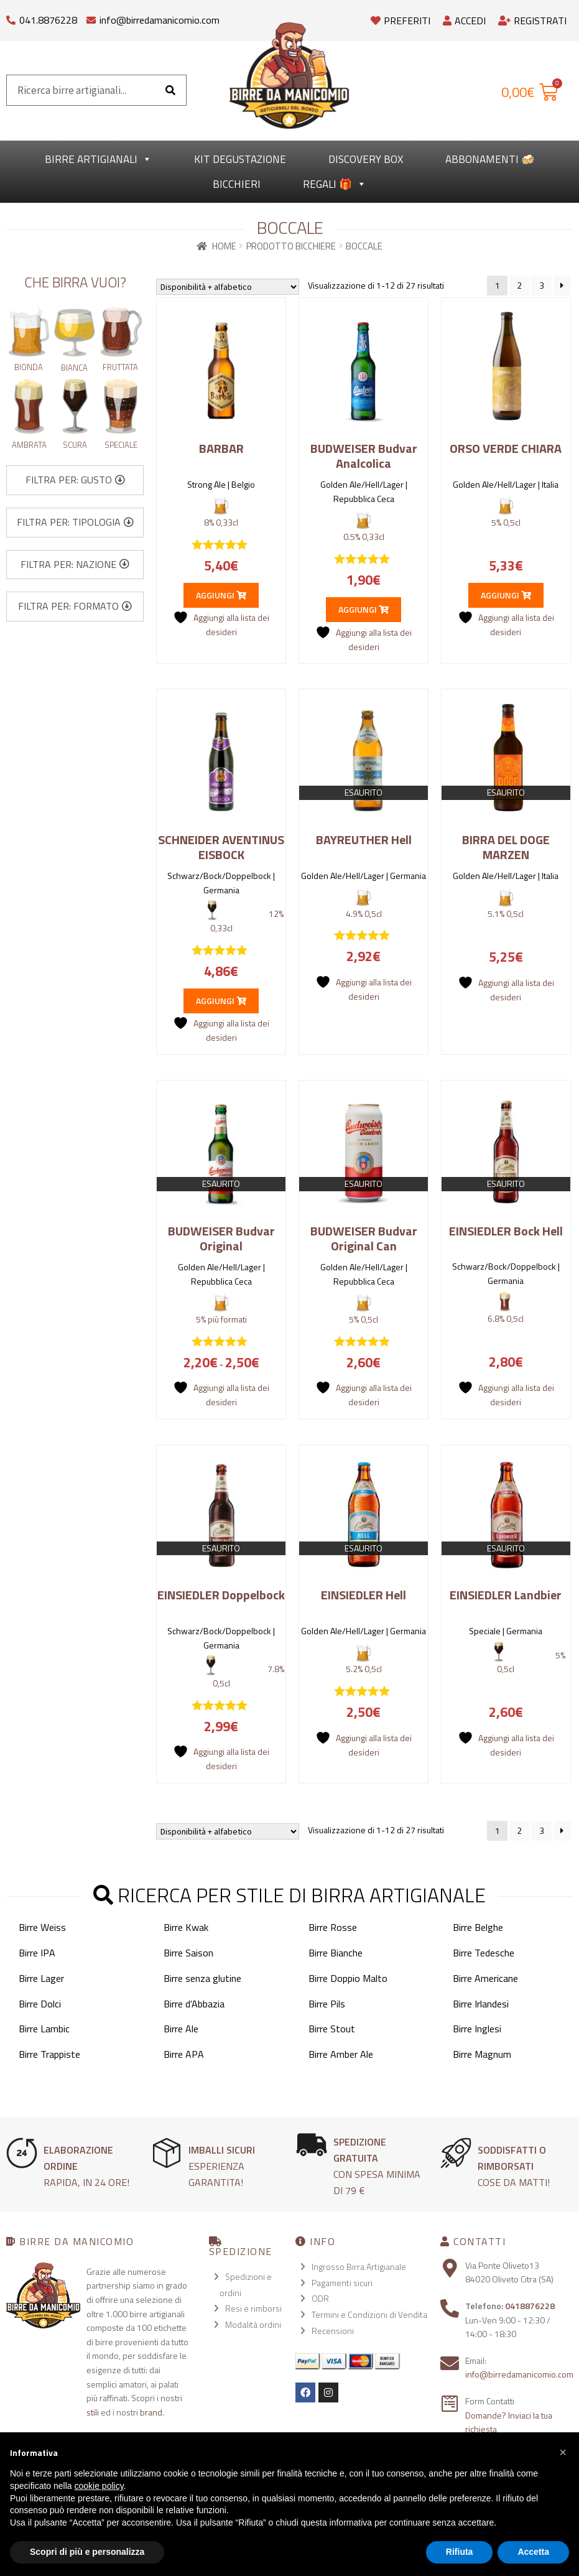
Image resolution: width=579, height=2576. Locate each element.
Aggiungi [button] (221, 595)
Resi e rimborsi (253, 2308)
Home (224, 246)
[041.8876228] (11, 17)
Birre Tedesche (483, 1952)
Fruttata (120, 367)
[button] (75, 480)
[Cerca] (170, 90)
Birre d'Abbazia (194, 2003)
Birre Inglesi (477, 2028)
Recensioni (333, 2330)
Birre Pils (326, 2003)
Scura (75, 445)
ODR (320, 2298)
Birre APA (184, 2054)
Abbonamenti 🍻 (489, 159)
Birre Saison (188, 1952)
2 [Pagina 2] (519, 285)
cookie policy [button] (99, 2486)
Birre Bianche (335, 1952)
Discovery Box (365, 159)
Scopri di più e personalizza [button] (87, 2552)
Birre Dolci (40, 2003)
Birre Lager (41, 1978)
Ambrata (29, 445)
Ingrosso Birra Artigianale (359, 2266)
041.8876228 (48, 19)
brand (151, 2412)
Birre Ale (181, 2028)
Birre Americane (485, 1978)
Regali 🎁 (334, 184)
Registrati (532, 20)
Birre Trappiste (49, 2054)
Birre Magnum (482, 2054)
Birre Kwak (186, 1927)
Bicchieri (237, 184)
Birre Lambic (44, 2028)
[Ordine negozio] (227, 287)
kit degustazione (240, 159)
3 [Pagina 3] (541, 285)
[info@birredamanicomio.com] (91, 17)
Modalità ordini (253, 2324)
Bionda (28, 367)
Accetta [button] (533, 2552)
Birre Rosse (332, 1927)
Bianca (74, 367)
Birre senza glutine (202, 1978)
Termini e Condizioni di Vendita (369, 2314)
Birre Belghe (478, 1927)
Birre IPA (37, 1952)
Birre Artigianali (98, 159)
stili (92, 2412)
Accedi (464, 20)
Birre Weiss (42, 1927)
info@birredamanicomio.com (160, 19)
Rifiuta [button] (459, 2552)
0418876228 (530, 2305)
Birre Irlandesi (481, 2003)
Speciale (120, 445)
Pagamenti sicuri (342, 2282)
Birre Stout (331, 2028)
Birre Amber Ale (340, 2054)
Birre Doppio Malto (347, 1978)
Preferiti (400, 20)
